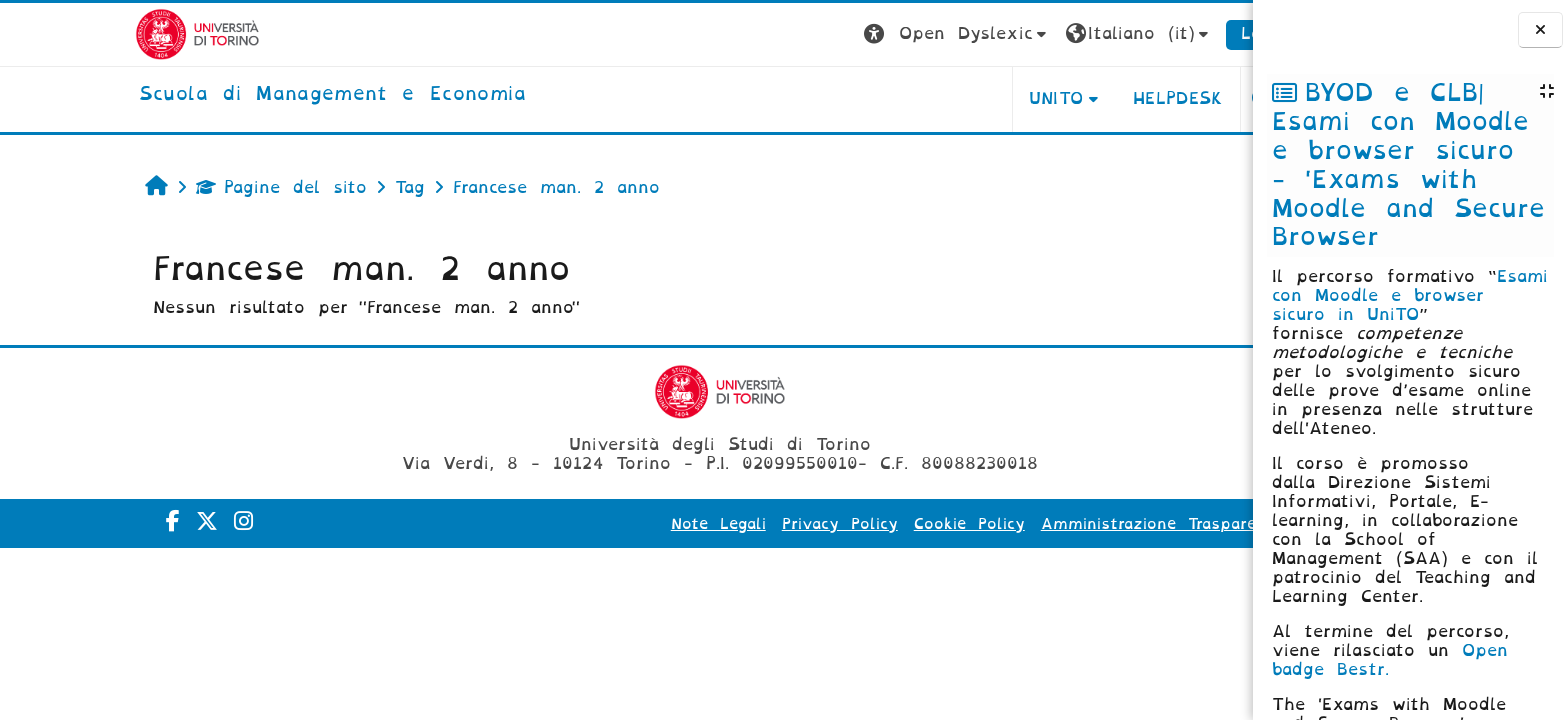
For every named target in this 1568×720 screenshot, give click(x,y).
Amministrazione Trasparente (1068, 524)
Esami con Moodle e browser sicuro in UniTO (1410, 295)
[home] (239, 95)
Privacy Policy (747, 524)
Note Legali (625, 524)
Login (1172, 33)
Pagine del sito (188, 187)
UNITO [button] (962, 98)
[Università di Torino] (104, 33)
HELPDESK (1085, 98)
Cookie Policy (876, 524)
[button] (864, 34)
